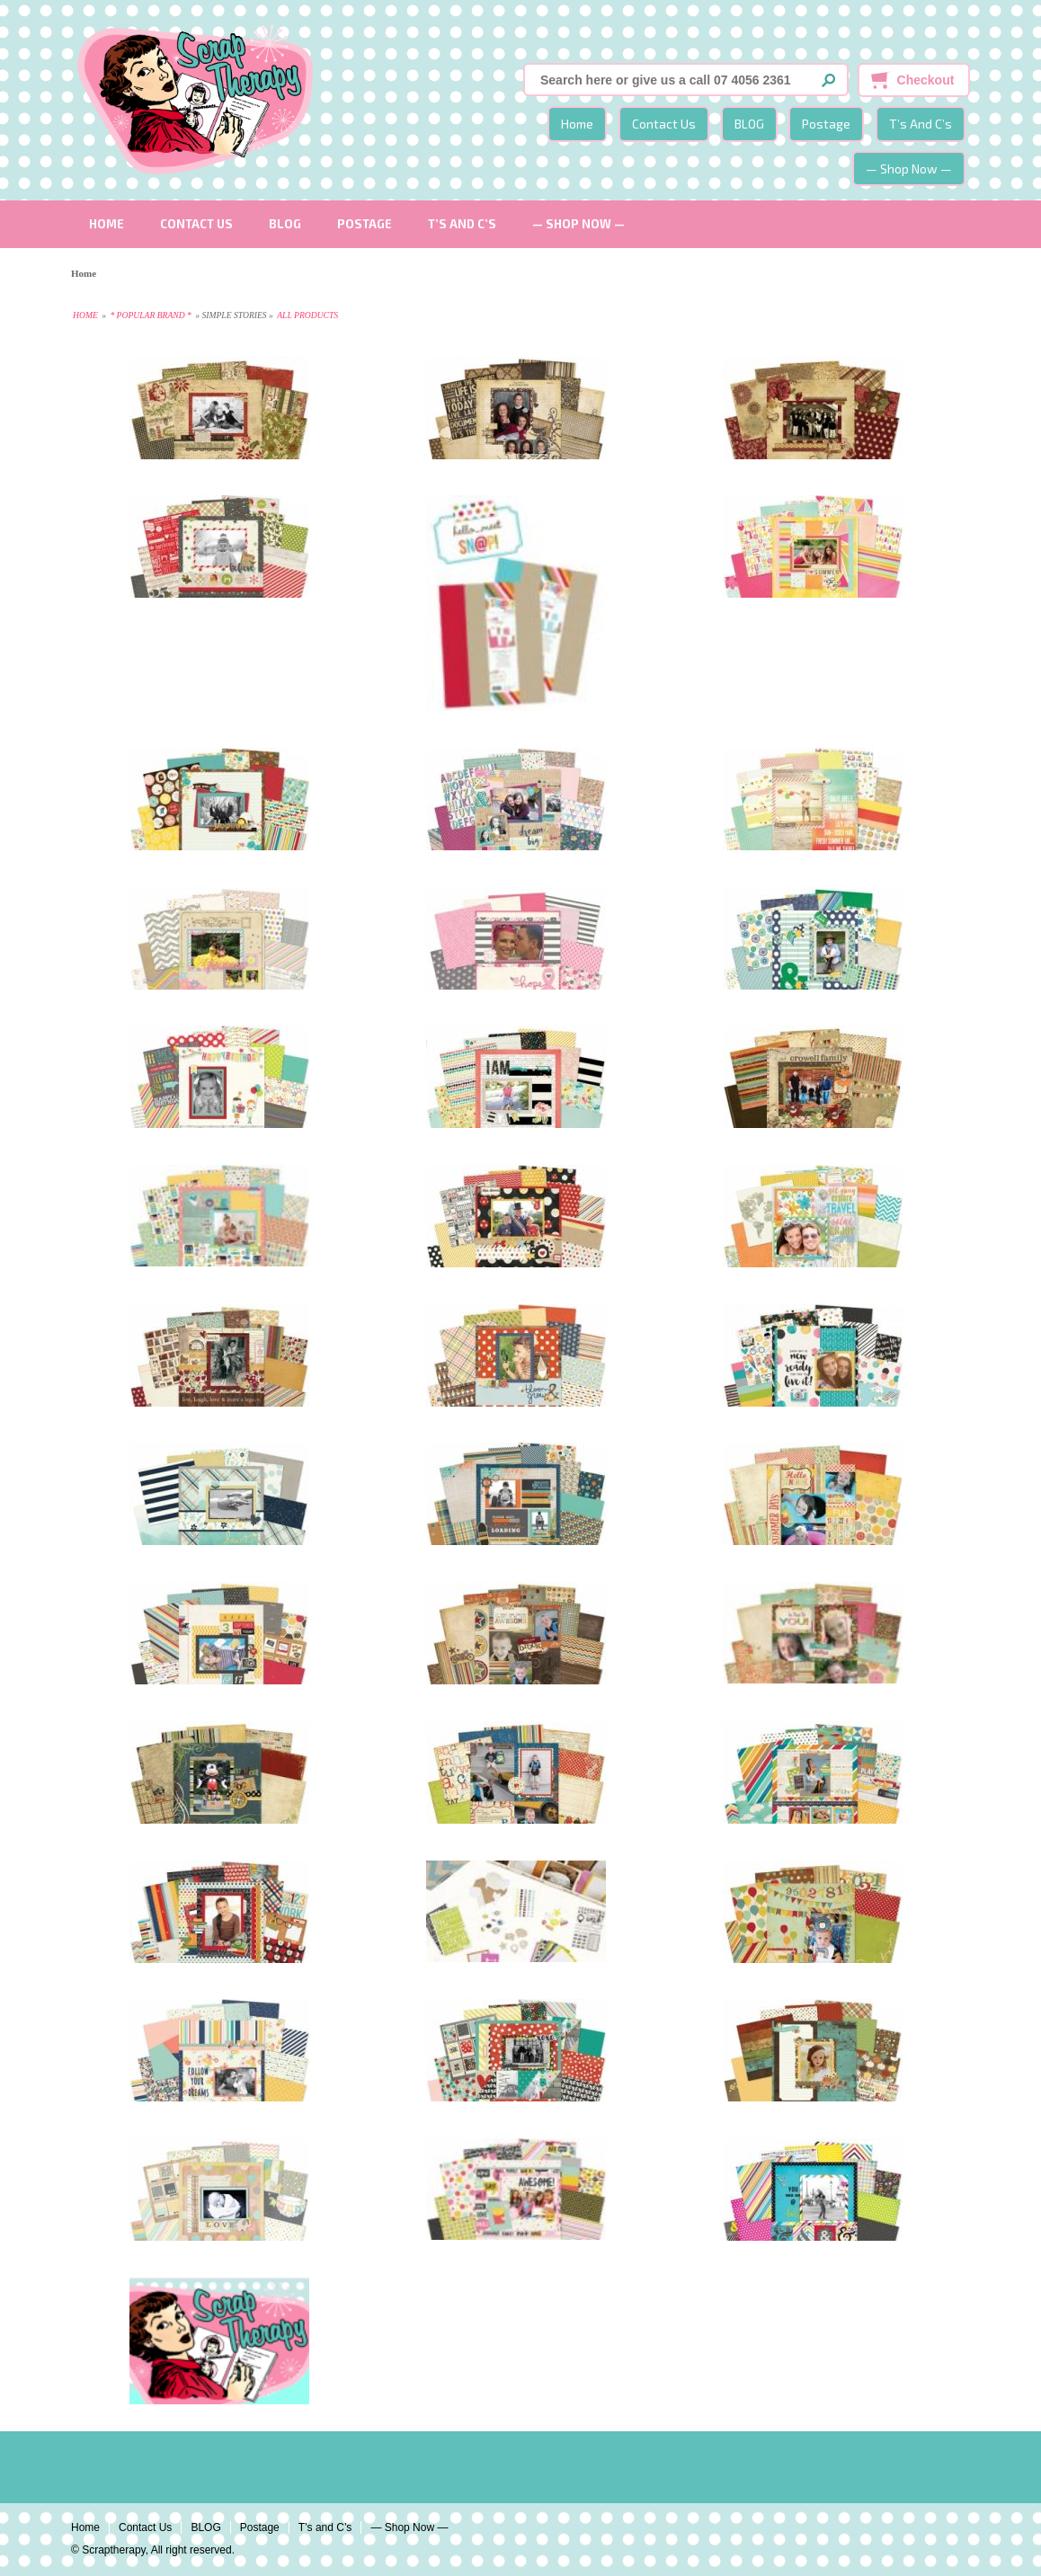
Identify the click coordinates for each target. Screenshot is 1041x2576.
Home (577, 123)
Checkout (926, 80)
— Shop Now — (909, 168)
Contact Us (664, 123)
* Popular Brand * (150, 315)
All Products (307, 315)
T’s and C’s (920, 123)
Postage (826, 123)
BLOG (749, 123)
